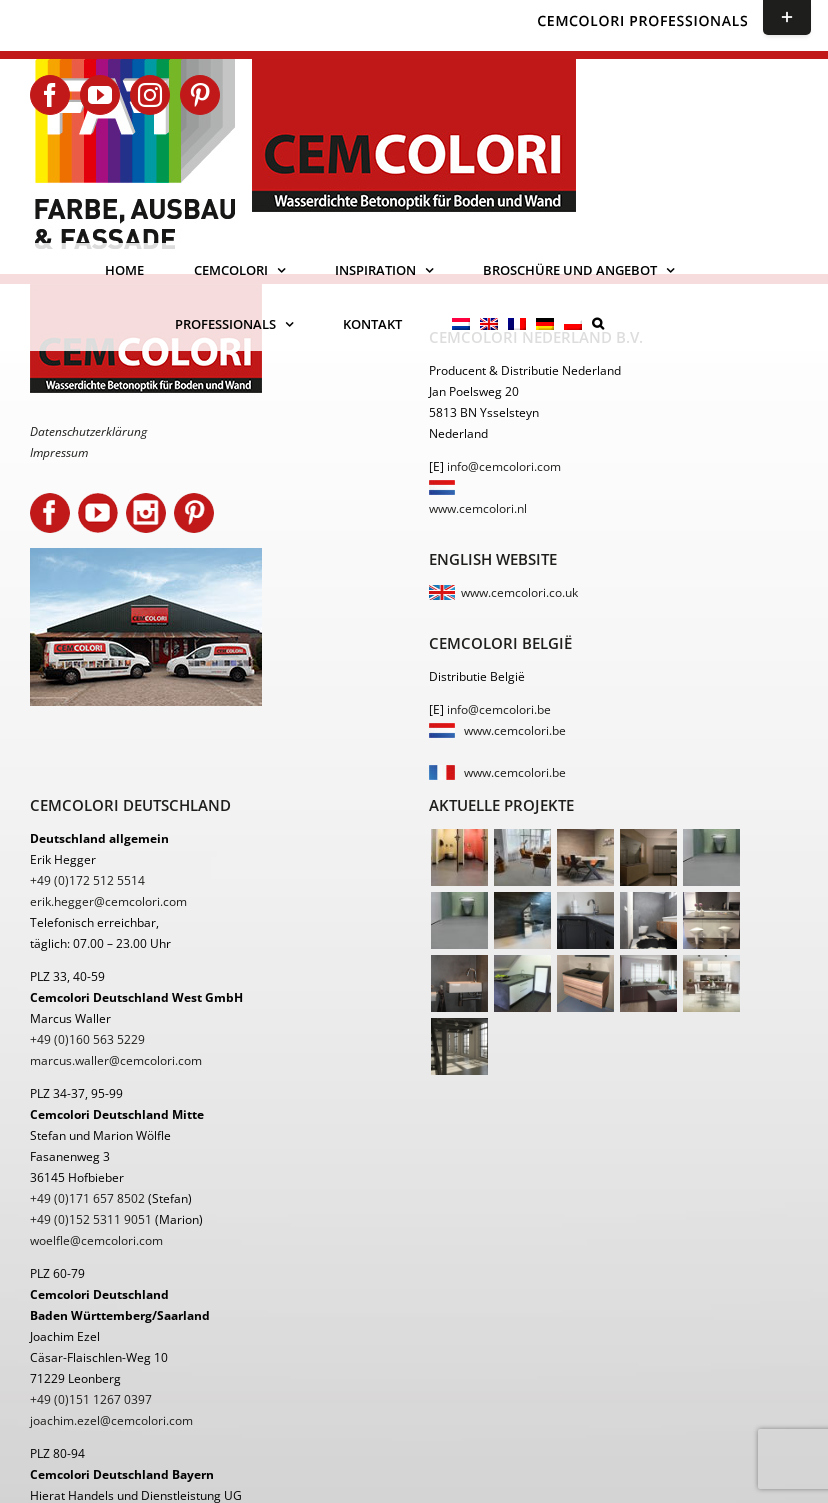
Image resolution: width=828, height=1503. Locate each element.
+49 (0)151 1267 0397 (91, 1399)
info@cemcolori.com (504, 466)
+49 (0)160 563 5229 (87, 1039)
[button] (598, 324)
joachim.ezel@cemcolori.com (111, 1420)
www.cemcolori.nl (478, 508)
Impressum (59, 452)
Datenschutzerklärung (88, 431)
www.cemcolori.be (515, 730)
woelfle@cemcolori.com (96, 1240)
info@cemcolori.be (499, 709)
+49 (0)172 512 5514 (87, 880)
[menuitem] (461, 324)
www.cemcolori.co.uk (519, 592)
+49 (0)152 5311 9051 (91, 1219)
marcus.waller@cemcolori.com (116, 1060)
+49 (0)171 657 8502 (87, 1198)
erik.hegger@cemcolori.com (108, 901)
